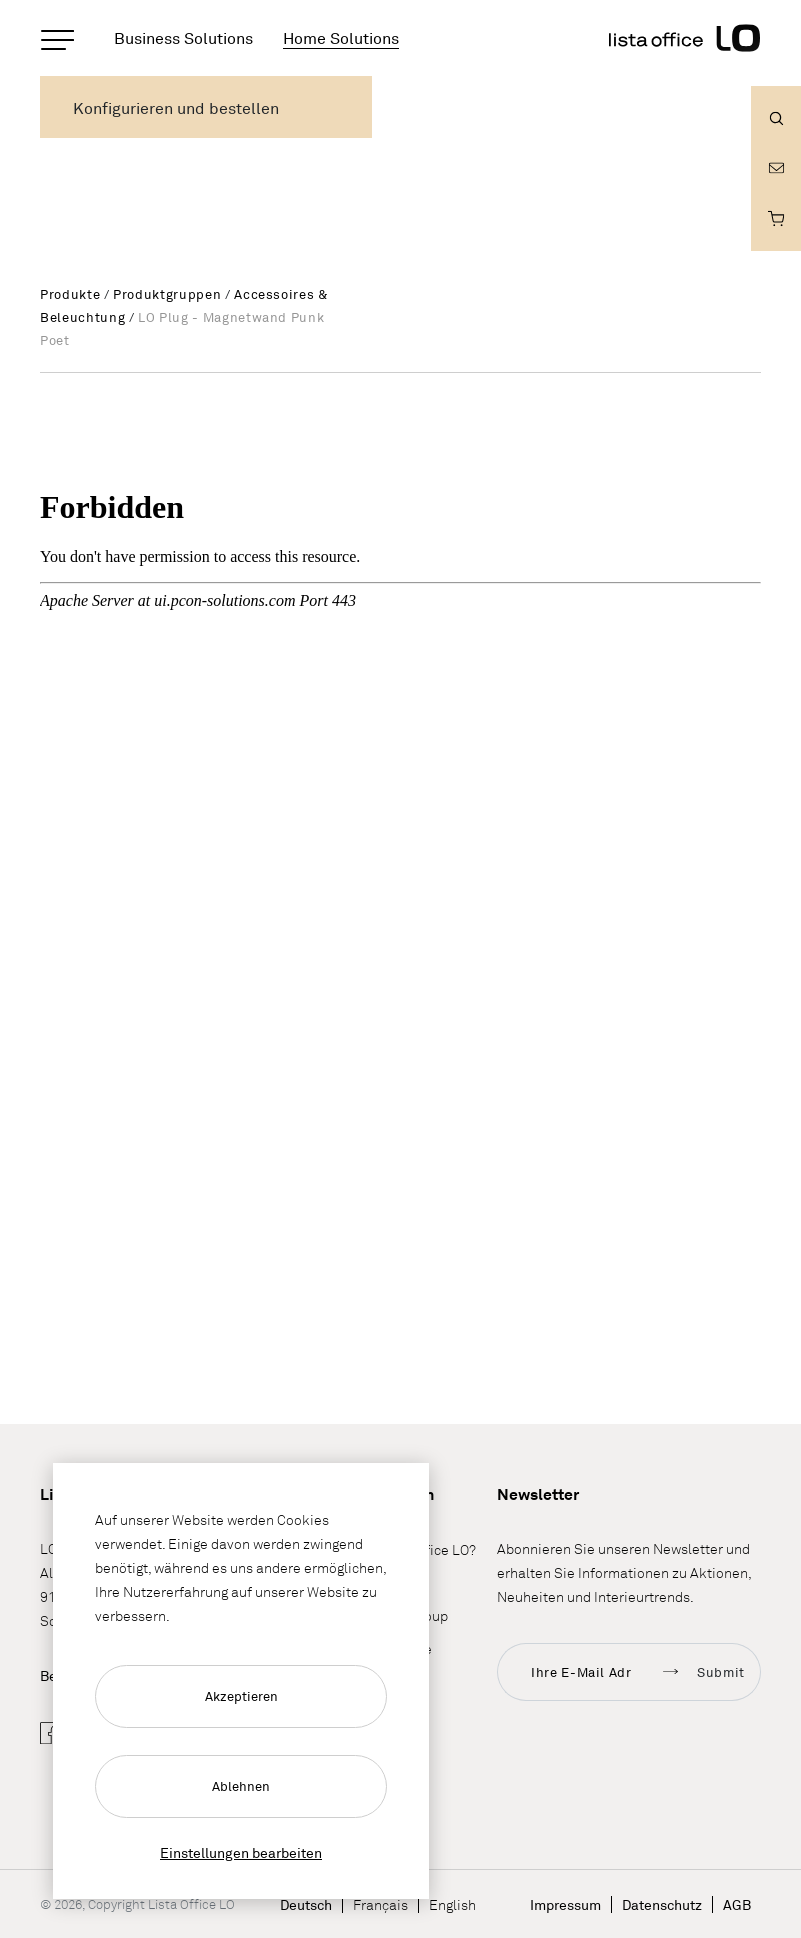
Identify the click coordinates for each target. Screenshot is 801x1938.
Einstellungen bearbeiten (241, 1852)
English (452, 1904)
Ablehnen (241, 1786)
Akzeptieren (241, 1696)
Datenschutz (662, 1904)
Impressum (565, 1904)
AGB (737, 1904)
